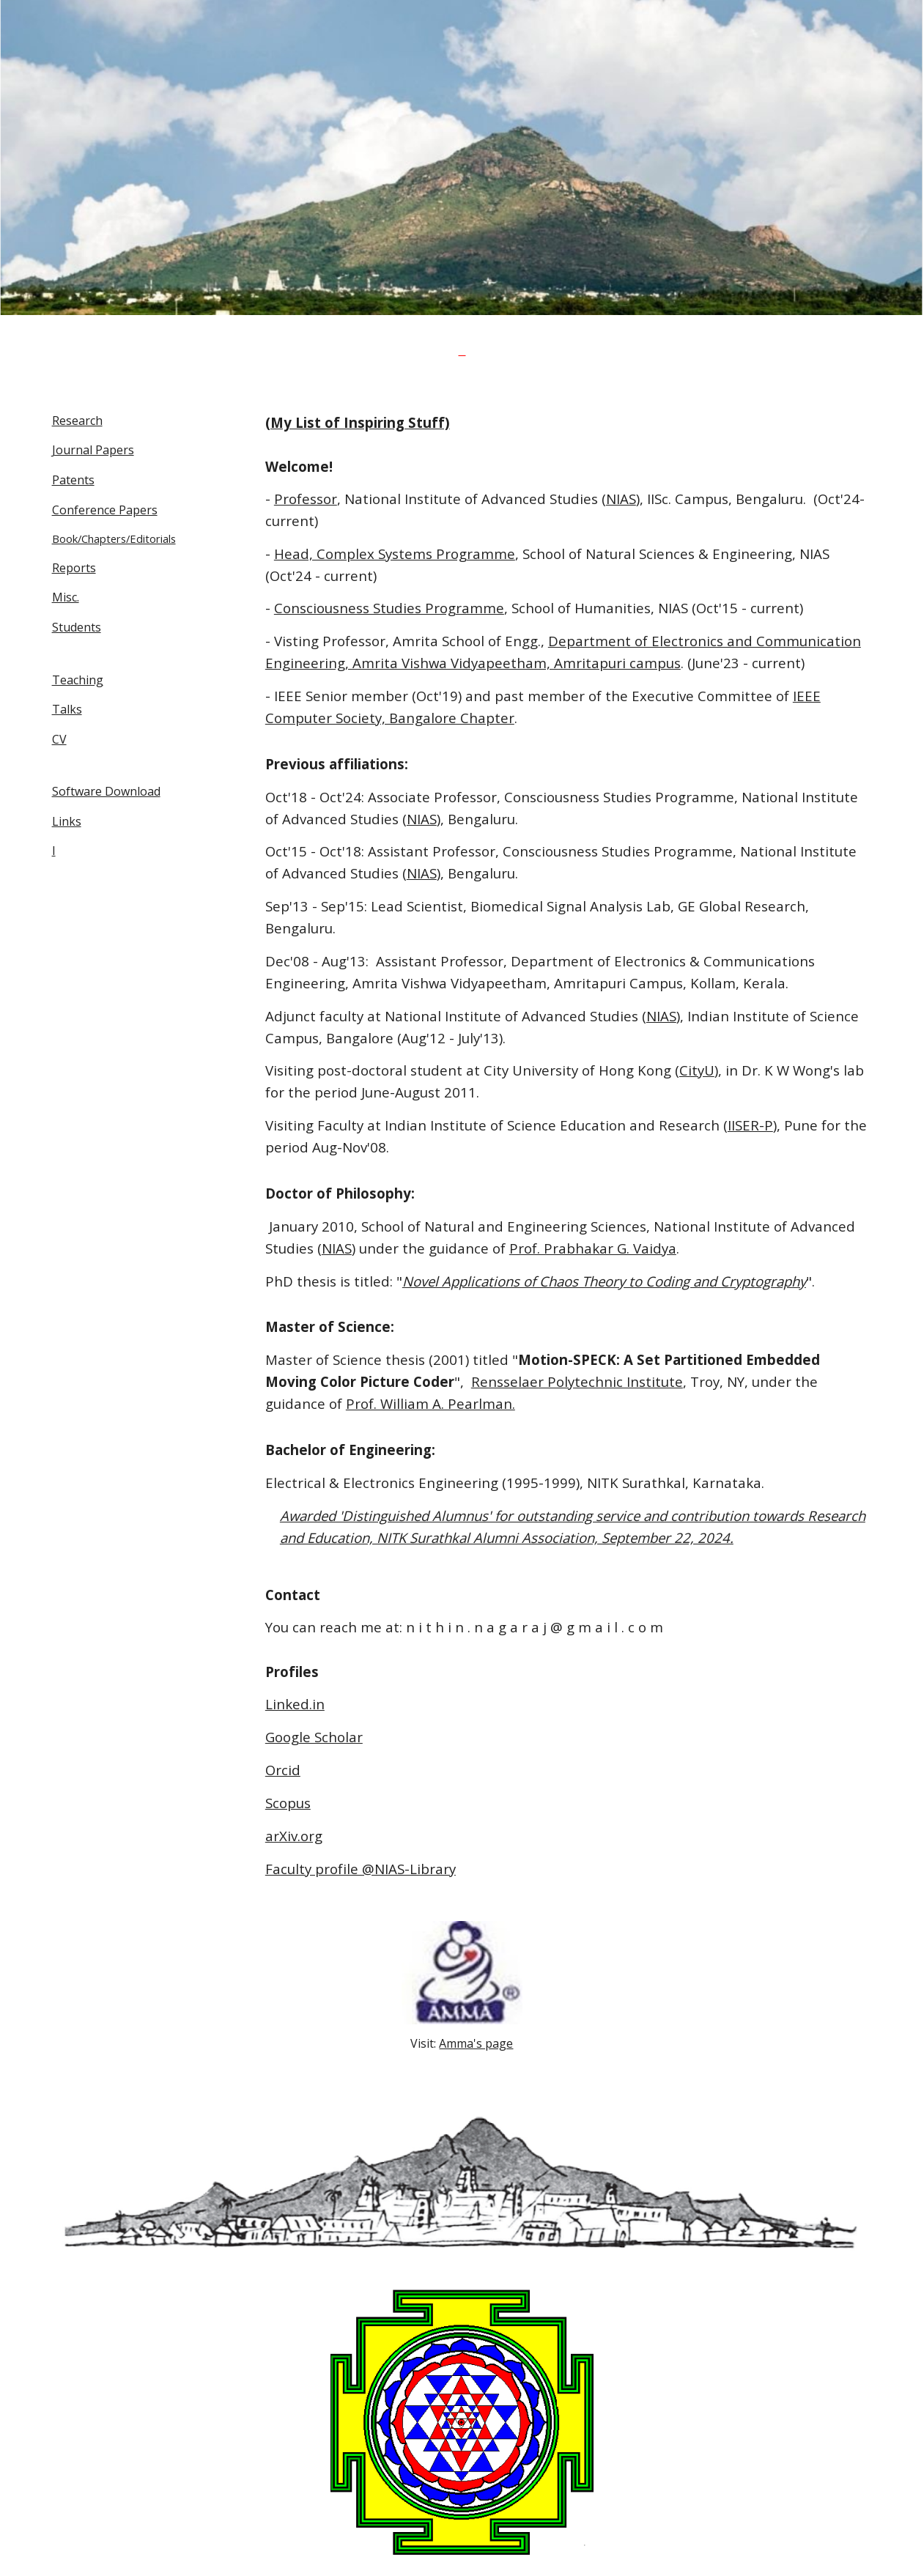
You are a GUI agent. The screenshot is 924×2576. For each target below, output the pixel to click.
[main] (462, 349)
